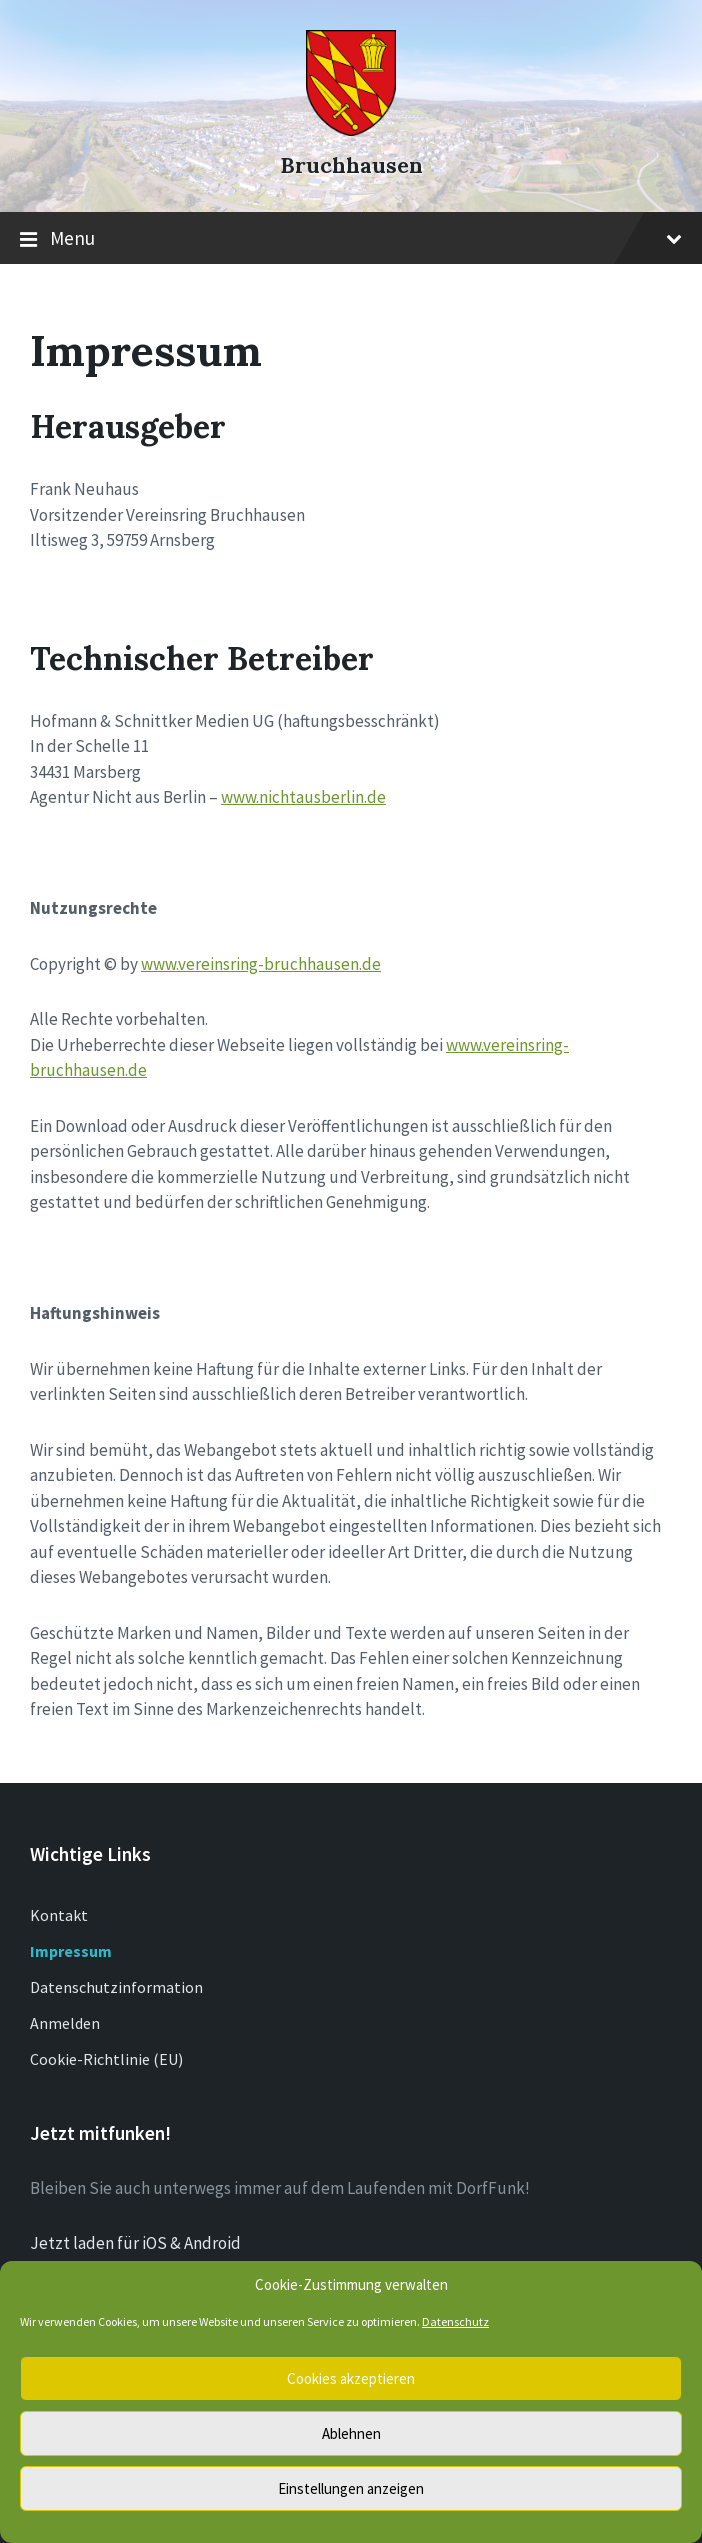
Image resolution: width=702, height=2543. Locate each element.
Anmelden (65, 2023)
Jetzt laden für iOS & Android (135, 2243)
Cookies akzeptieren (351, 2378)
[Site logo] (351, 130)
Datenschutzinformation (116, 1987)
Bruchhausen (351, 165)
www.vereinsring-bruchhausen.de (261, 964)
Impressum (71, 1951)
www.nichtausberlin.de (303, 797)
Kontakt (59, 1915)
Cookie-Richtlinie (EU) (106, 2059)
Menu (351, 239)
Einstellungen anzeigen (351, 2488)
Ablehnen (351, 2433)
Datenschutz (455, 2321)
